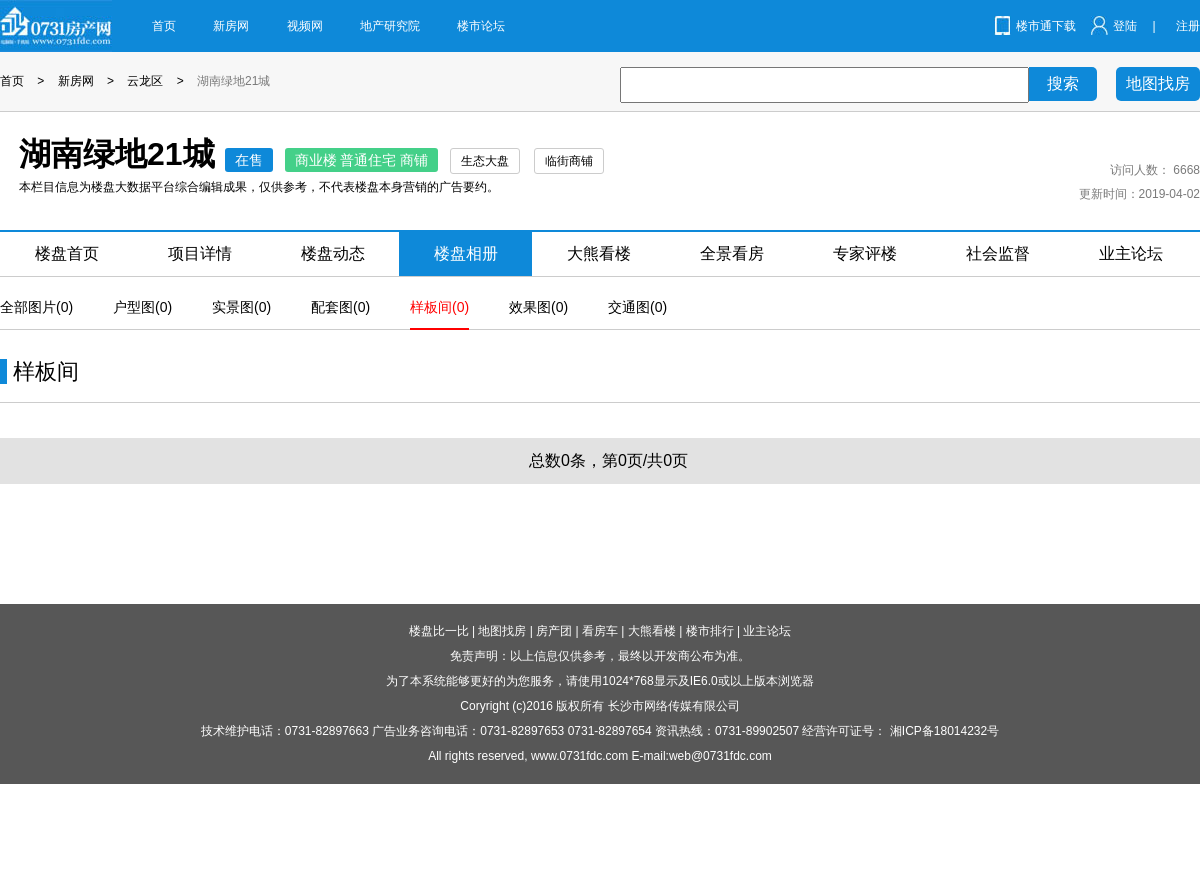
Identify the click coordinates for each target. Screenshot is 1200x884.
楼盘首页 (67, 253)
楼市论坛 (481, 26)
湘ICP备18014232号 (944, 731)
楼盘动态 (333, 253)
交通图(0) (637, 307)
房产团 (554, 631)
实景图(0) (241, 307)
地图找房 (1158, 83)
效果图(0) (538, 307)
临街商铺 (569, 161)
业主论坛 (1131, 253)
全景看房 (732, 253)
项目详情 (200, 253)
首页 (164, 26)
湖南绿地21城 (233, 81)
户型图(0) (142, 307)
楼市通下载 (1046, 26)
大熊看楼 (599, 253)
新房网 (231, 26)
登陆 (1125, 26)
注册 (1188, 26)
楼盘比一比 (439, 631)
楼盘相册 (466, 253)
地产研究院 (390, 26)
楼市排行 (710, 631)
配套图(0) (340, 307)
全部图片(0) (36, 307)
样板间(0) (439, 307)
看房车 (600, 631)
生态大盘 (485, 161)
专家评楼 (865, 253)
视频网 (305, 26)
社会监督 (998, 253)
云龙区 (145, 81)
